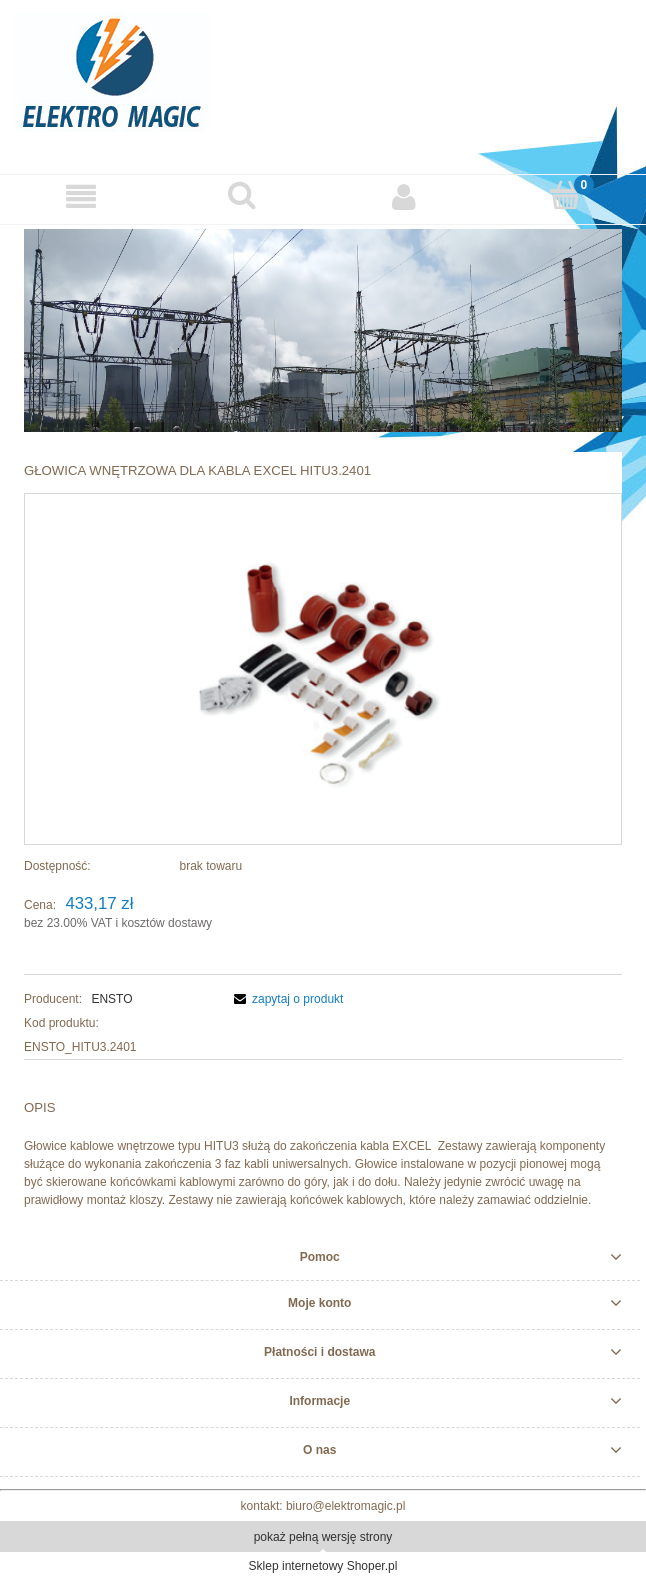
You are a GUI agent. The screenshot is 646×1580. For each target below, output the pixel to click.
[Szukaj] (243, 195)
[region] (323, 330)
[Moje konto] (404, 196)
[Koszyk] (566, 195)
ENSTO (111, 999)
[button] (81, 196)
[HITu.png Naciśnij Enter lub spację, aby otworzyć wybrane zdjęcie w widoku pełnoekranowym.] (323, 669)
